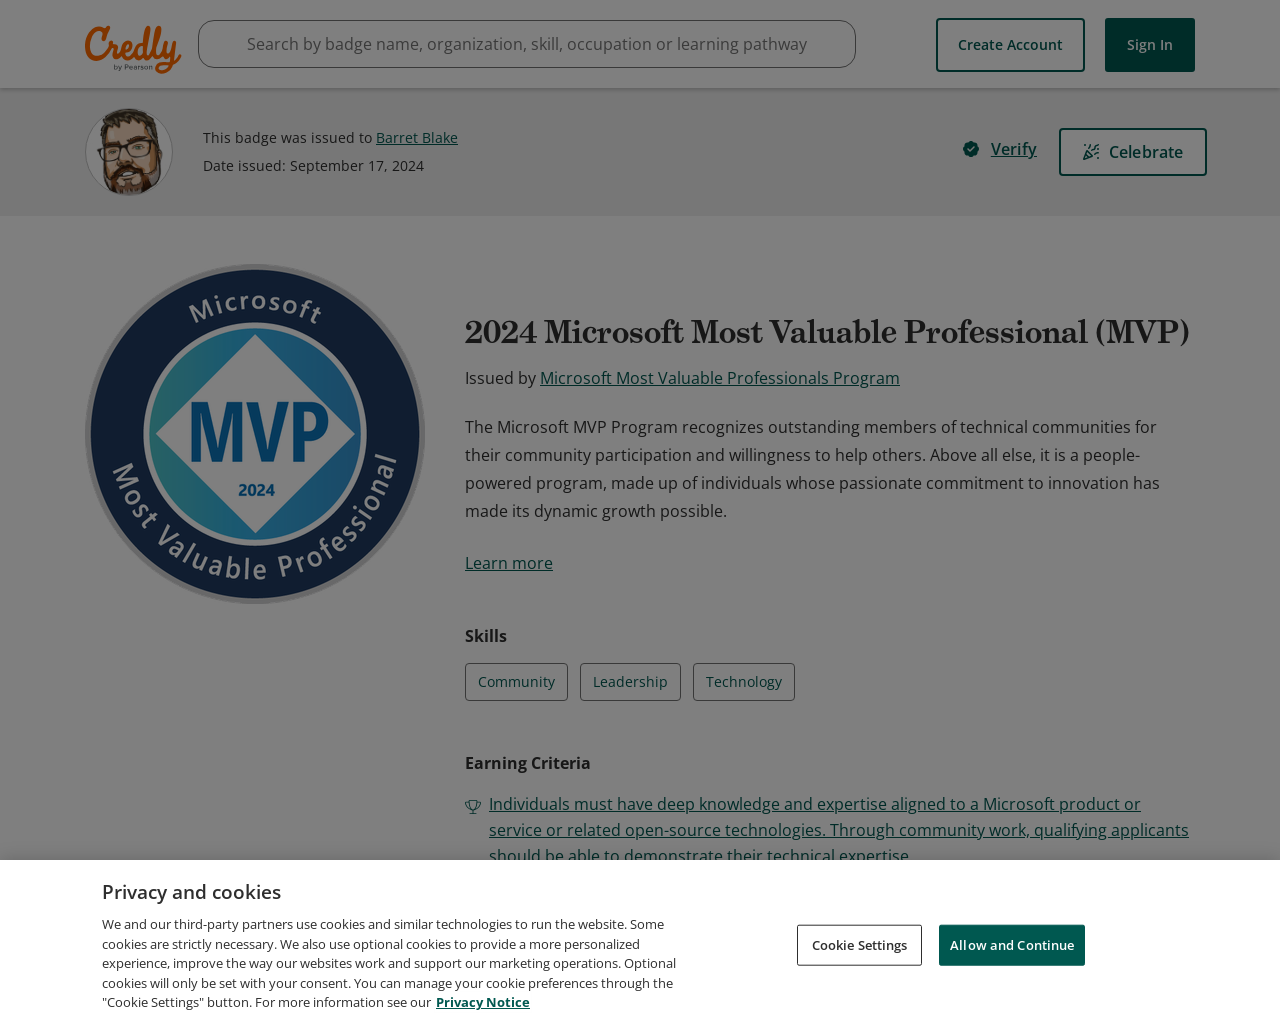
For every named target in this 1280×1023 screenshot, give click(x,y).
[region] (640, 941)
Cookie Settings (860, 944)
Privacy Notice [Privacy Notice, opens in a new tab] (483, 1002)
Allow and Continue (1012, 944)
